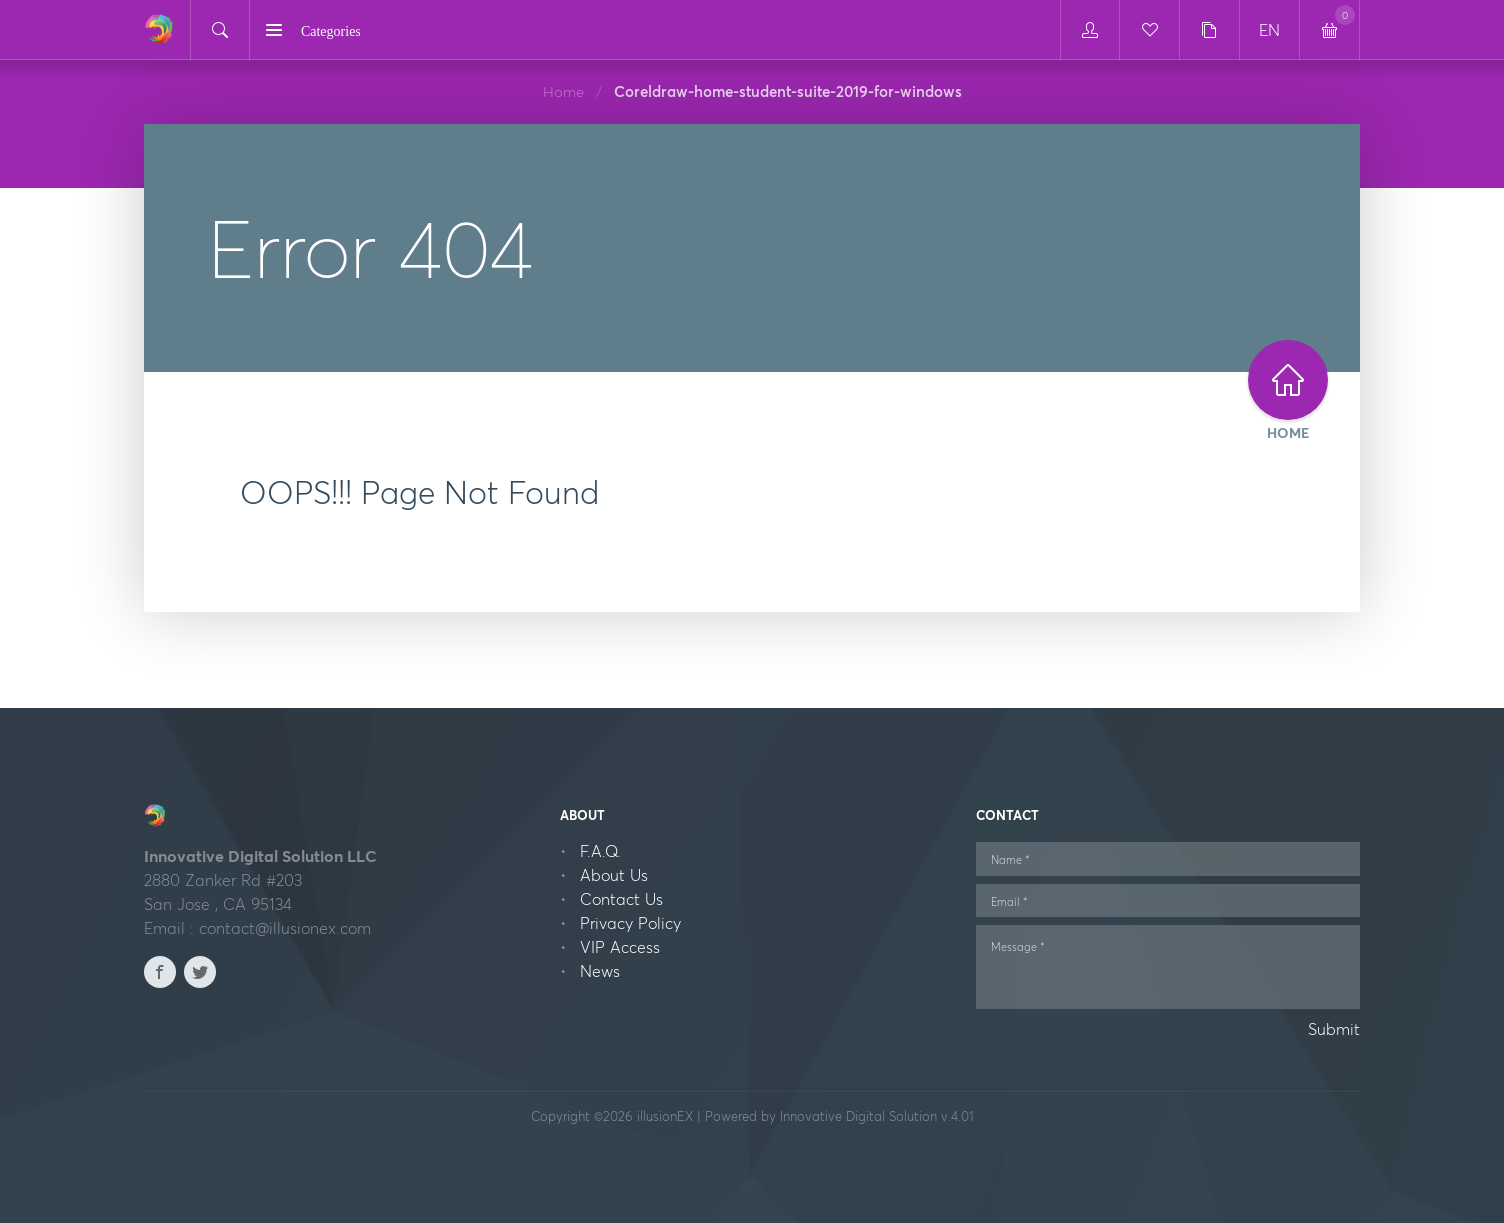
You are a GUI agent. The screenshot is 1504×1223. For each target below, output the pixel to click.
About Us (614, 875)
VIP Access (620, 947)
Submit (1334, 1029)
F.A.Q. (600, 851)
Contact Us (621, 899)
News (600, 971)
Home (563, 91)
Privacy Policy (630, 923)
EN (1269, 30)
